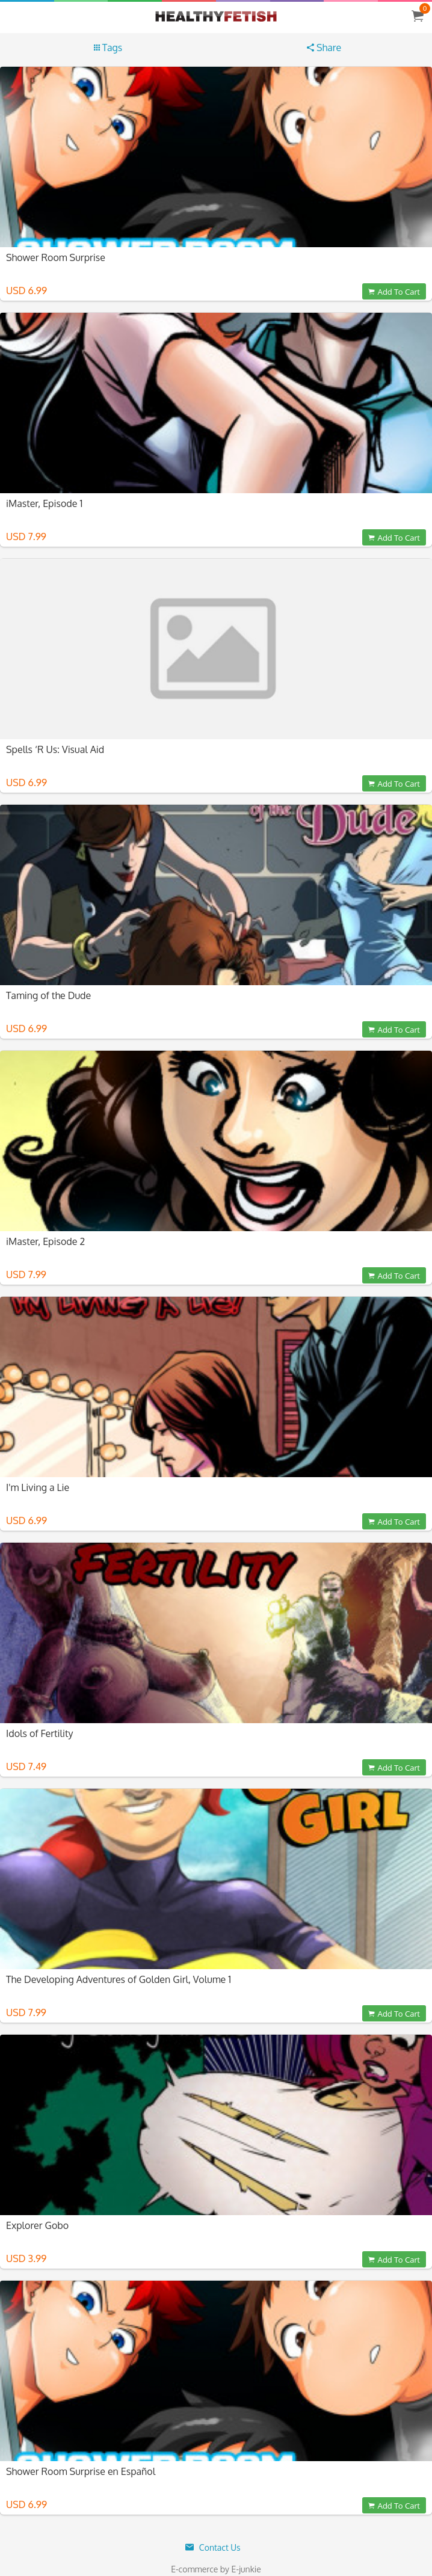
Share (324, 47)
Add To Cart (394, 291)
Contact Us (212, 2547)
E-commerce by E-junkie (216, 2569)
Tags (108, 47)
